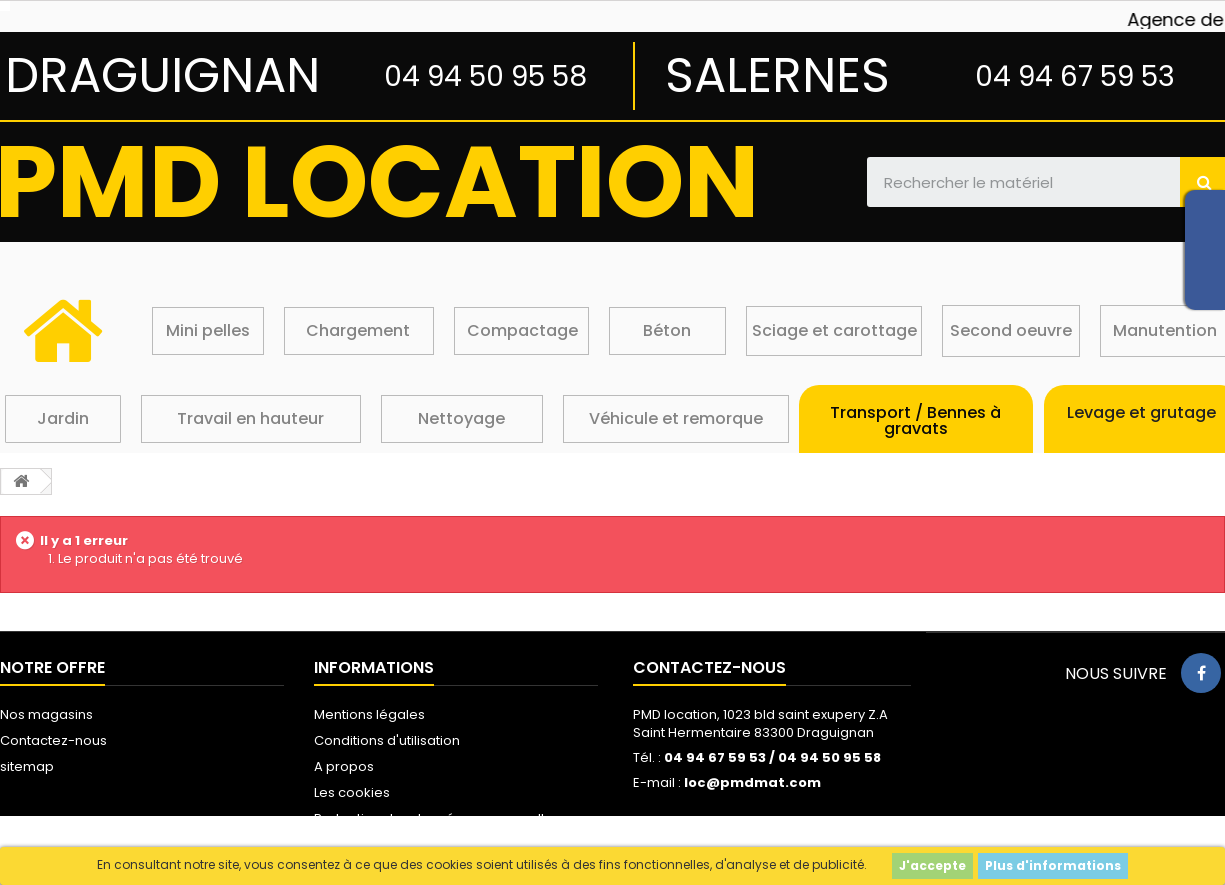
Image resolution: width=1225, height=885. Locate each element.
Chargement (358, 330)
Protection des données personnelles (437, 818)
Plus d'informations (1053, 865)
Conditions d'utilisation (387, 740)
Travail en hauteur (250, 418)
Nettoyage (461, 418)
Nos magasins (46, 714)
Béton (667, 330)
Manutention (1165, 330)
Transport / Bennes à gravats (915, 420)
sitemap (27, 766)
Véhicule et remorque (676, 418)
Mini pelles (208, 330)
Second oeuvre (1011, 330)
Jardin (63, 418)
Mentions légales (369, 714)
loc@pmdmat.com (752, 782)
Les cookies (352, 792)
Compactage (522, 330)
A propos (344, 766)
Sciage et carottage (834, 330)
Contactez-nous (53, 740)
